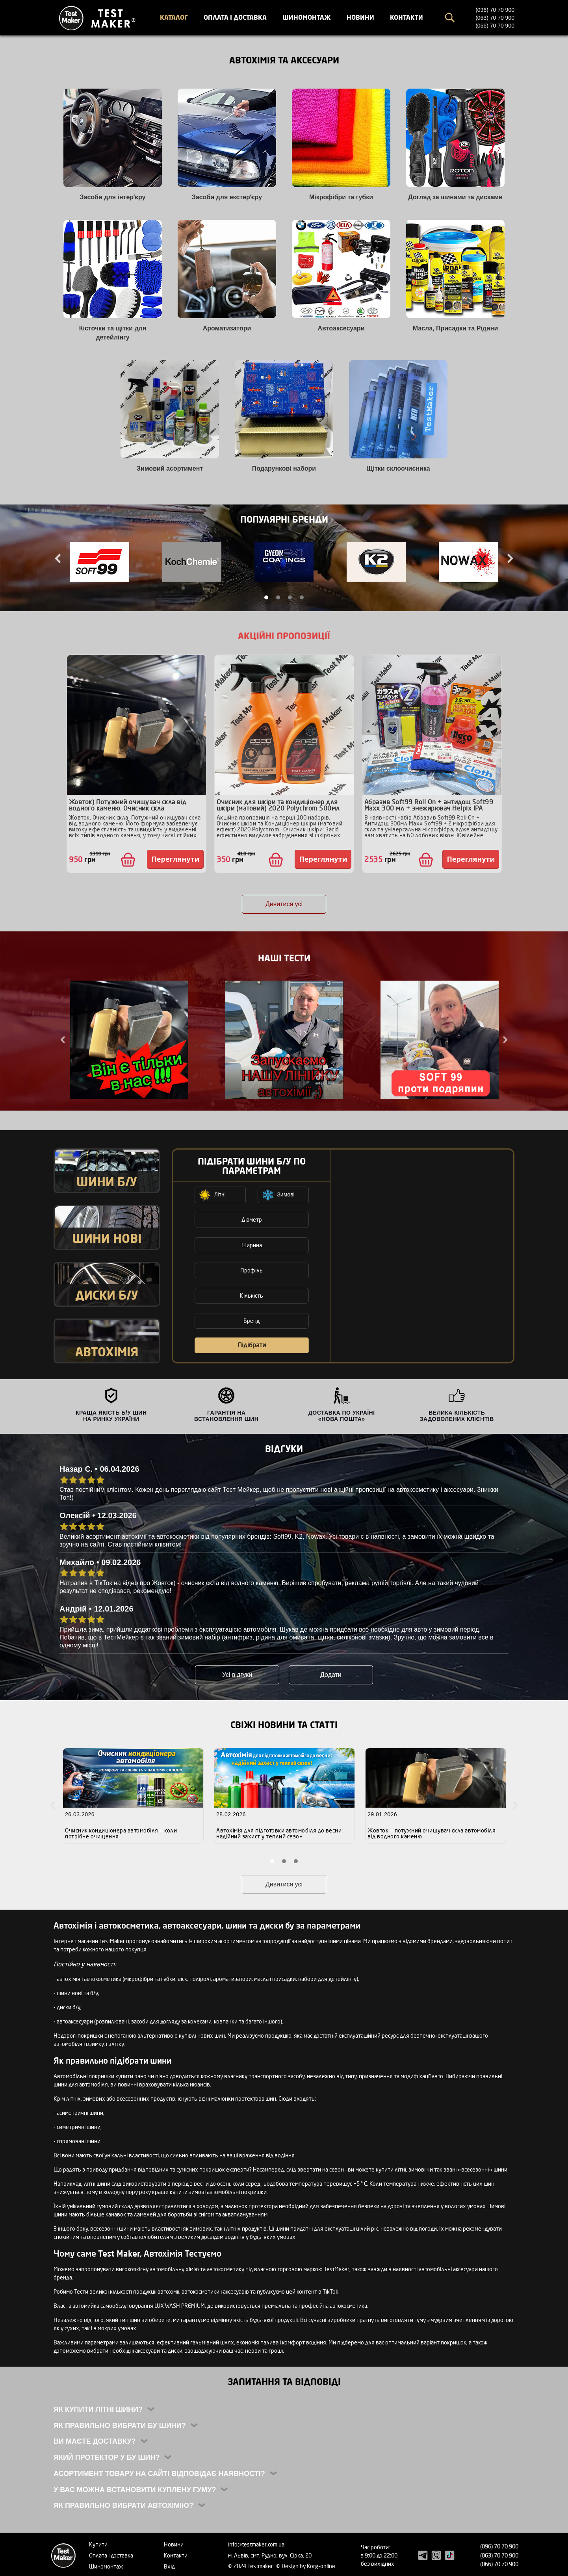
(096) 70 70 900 (494, 10)
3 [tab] (290, 597)
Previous (59, 558)
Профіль (251, 1270)
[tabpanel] (100, 563)
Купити (98, 2544)
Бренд (251, 1320)
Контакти (406, 17)
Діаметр (251, 1219)
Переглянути (175, 859)
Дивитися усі (284, 904)
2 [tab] (278, 597)
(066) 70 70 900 (494, 25)
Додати (331, 1674)
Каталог (174, 17)
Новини (360, 17)
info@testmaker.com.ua (256, 2544)
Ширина (251, 1245)
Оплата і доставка (235, 17)
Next (509, 558)
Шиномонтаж (306, 17)
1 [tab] (266, 597)
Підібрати (252, 1345)
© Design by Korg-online (305, 2566)
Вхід (169, 2566)
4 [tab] (302, 597)
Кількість (251, 1295)
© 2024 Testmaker (251, 2566)
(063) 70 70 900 (494, 18)
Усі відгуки (237, 1674)
